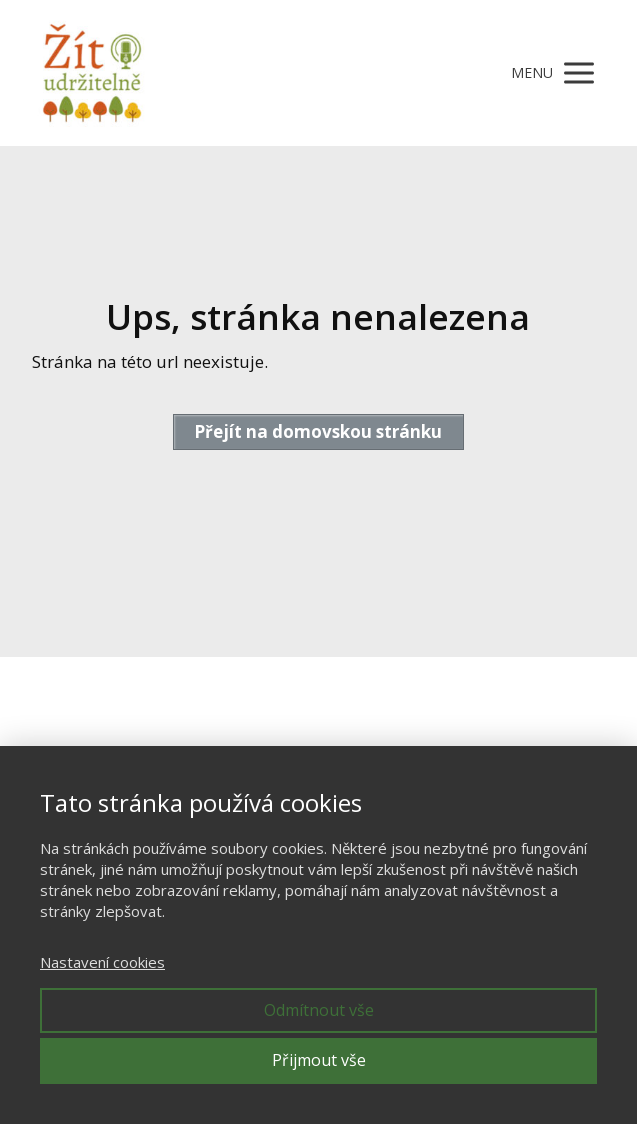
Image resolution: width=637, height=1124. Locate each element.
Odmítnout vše (319, 1010)
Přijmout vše (319, 1060)
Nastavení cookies (102, 962)
